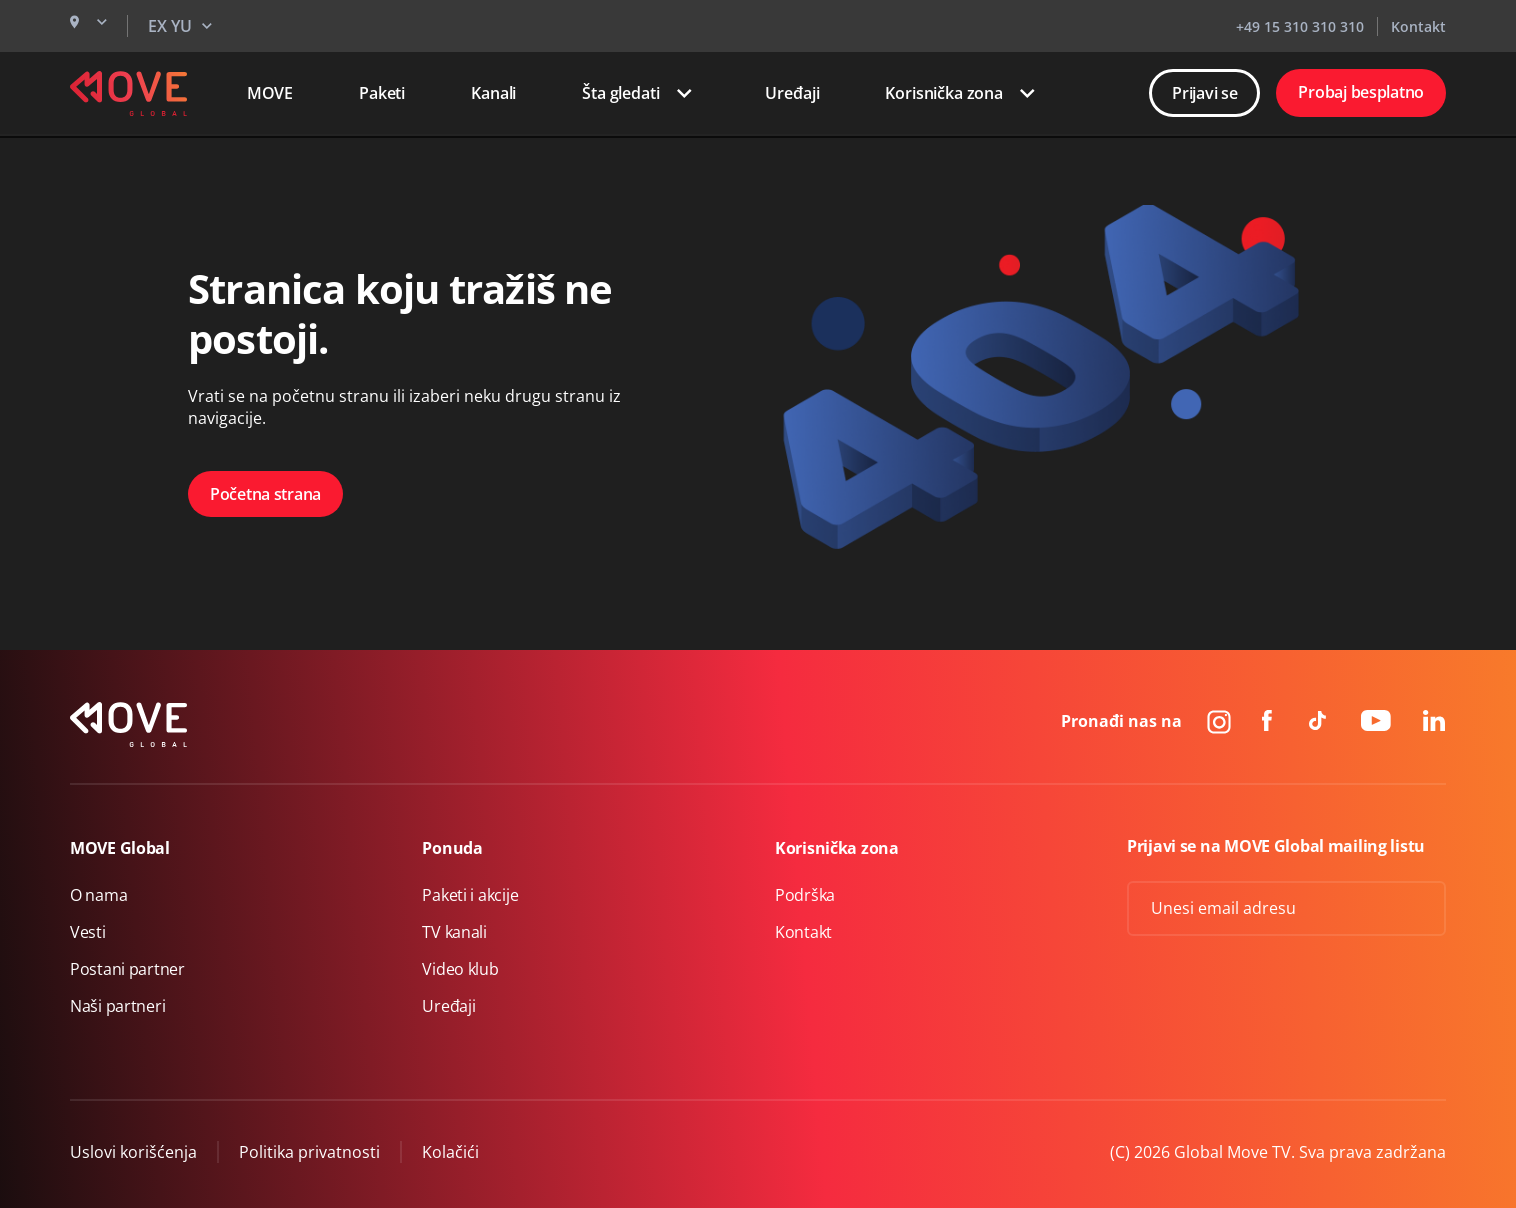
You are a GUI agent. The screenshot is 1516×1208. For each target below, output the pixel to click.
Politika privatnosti (309, 1152)
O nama (98, 895)
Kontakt (1418, 26)
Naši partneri (117, 1006)
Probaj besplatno (1361, 92)
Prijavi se (1204, 93)
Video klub (460, 969)
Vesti (88, 932)
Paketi (382, 93)
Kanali (493, 93)
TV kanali (454, 932)
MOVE (270, 93)
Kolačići (450, 1152)
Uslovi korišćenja (133, 1152)
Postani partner (127, 969)
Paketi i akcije (470, 895)
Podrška (805, 895)
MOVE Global (120, 848)
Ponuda (452, 848)
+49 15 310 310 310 (1300, 26)
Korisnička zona (964, 93)
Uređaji (792, 93)
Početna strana (265, 494)
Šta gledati (640, 93)
